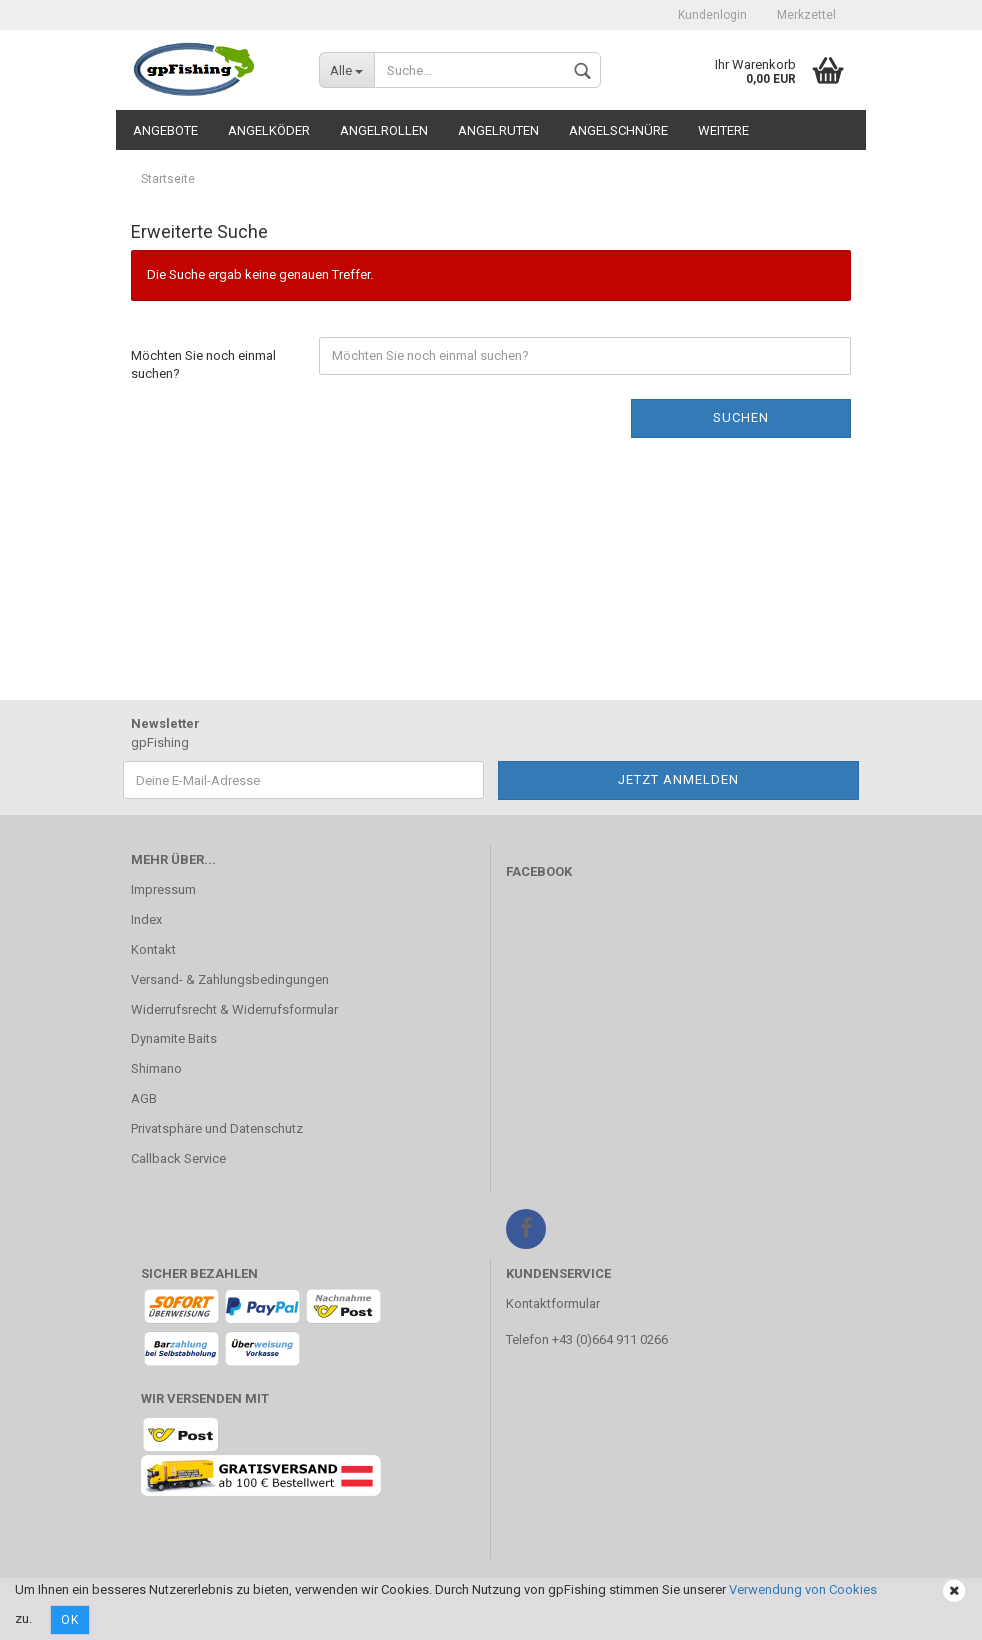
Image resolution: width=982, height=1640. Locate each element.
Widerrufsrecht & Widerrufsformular (234, 1009)
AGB (144, 1098)
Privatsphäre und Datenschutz (217, 1128)
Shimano (156, 1068)
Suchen (741, 417)
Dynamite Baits (174, 1038)
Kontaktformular (553, 1303)
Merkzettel (806, 15)
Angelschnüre (618, 130)
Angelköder (269, 130)
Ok (70, 1620)
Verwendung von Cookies (803, 1589)
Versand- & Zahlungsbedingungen (230, 979)
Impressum (163, 889)
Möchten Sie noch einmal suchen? (203, 365)
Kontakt (153, 949)
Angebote (165, 130)
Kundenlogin (712, 15)
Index (146, 919)
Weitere (723, 130)
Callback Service (178, 1158)
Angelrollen (384, 130)
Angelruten (498, 130)
